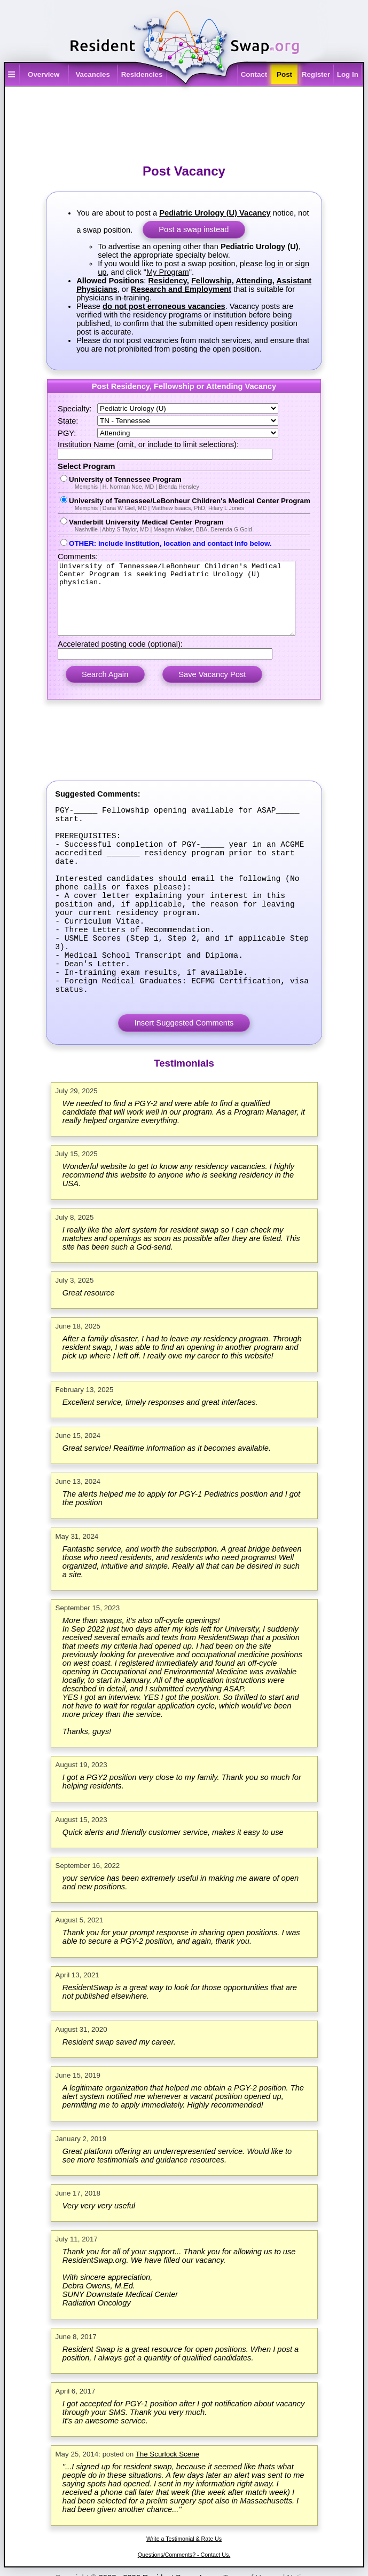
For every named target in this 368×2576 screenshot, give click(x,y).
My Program (167, 272)
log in (274, 263)
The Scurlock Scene (167, 2515)
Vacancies (92, 74)
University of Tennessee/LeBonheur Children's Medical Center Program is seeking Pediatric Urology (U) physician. (184, 605)
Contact (254, 74)
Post (284, 74)
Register (316, 74)
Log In (347, 74)
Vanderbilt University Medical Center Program (183, 525)
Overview (43, 74)
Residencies (142, 74)
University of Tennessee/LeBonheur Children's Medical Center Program (183, 504)
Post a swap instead (194, 229)
